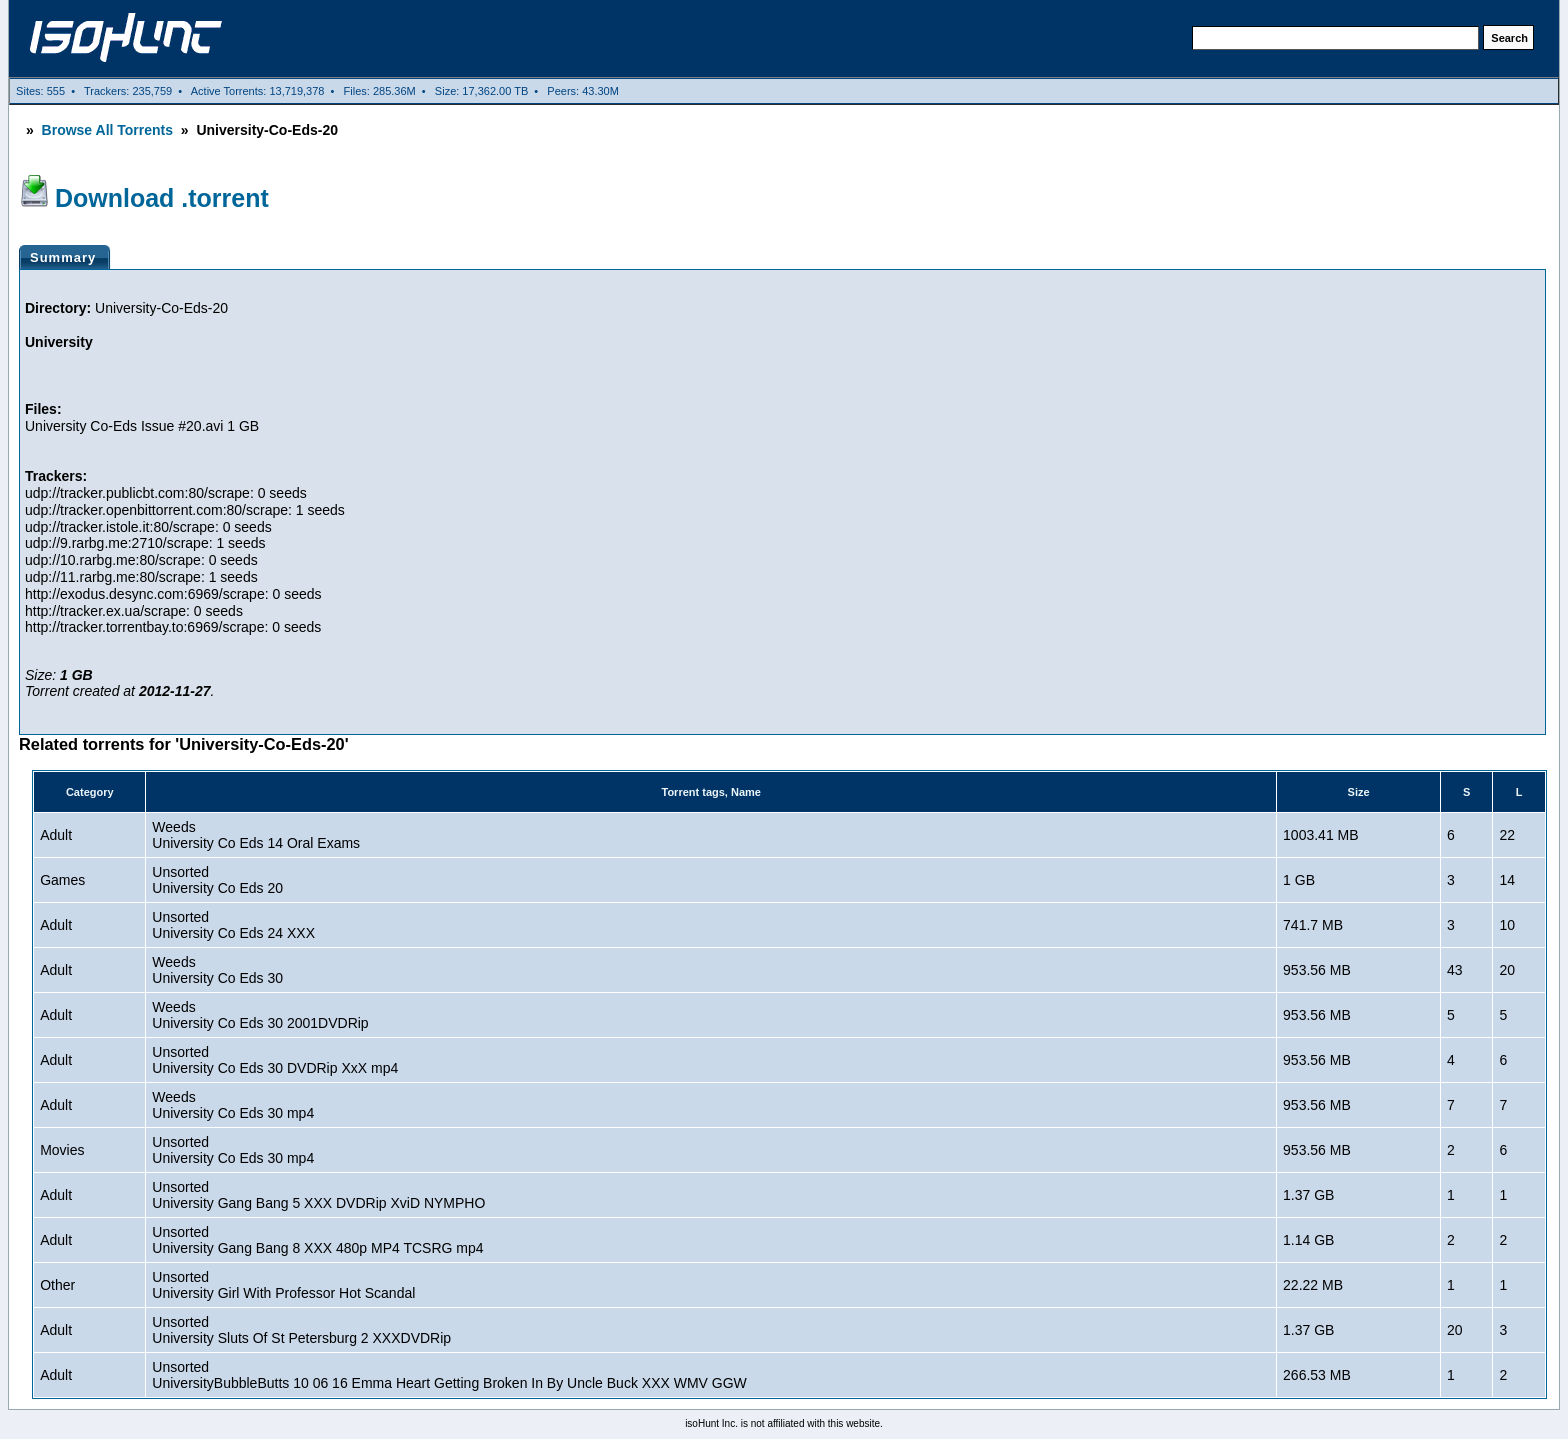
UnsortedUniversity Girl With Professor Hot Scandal (283, 1285)
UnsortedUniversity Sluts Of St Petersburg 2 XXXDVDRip (301, 1330)
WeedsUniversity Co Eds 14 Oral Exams (256, 835)
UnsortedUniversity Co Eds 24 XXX (233, 925)
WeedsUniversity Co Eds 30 (217, 970)
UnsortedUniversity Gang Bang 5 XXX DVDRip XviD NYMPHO (318, 1195)
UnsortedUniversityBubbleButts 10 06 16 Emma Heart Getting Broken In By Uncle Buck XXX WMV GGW (449, 1375)
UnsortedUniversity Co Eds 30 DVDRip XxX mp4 (275, 1060)
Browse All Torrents (107, 130)
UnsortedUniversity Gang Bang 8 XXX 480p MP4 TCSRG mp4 (317, 1240)
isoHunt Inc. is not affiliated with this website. (784, 1423)
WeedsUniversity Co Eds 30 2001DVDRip (260, 1015)
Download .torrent (162, 198)
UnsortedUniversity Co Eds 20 (217, 880)
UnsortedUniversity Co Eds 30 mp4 (233, 1150)
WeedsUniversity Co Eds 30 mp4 (233, 1105)
